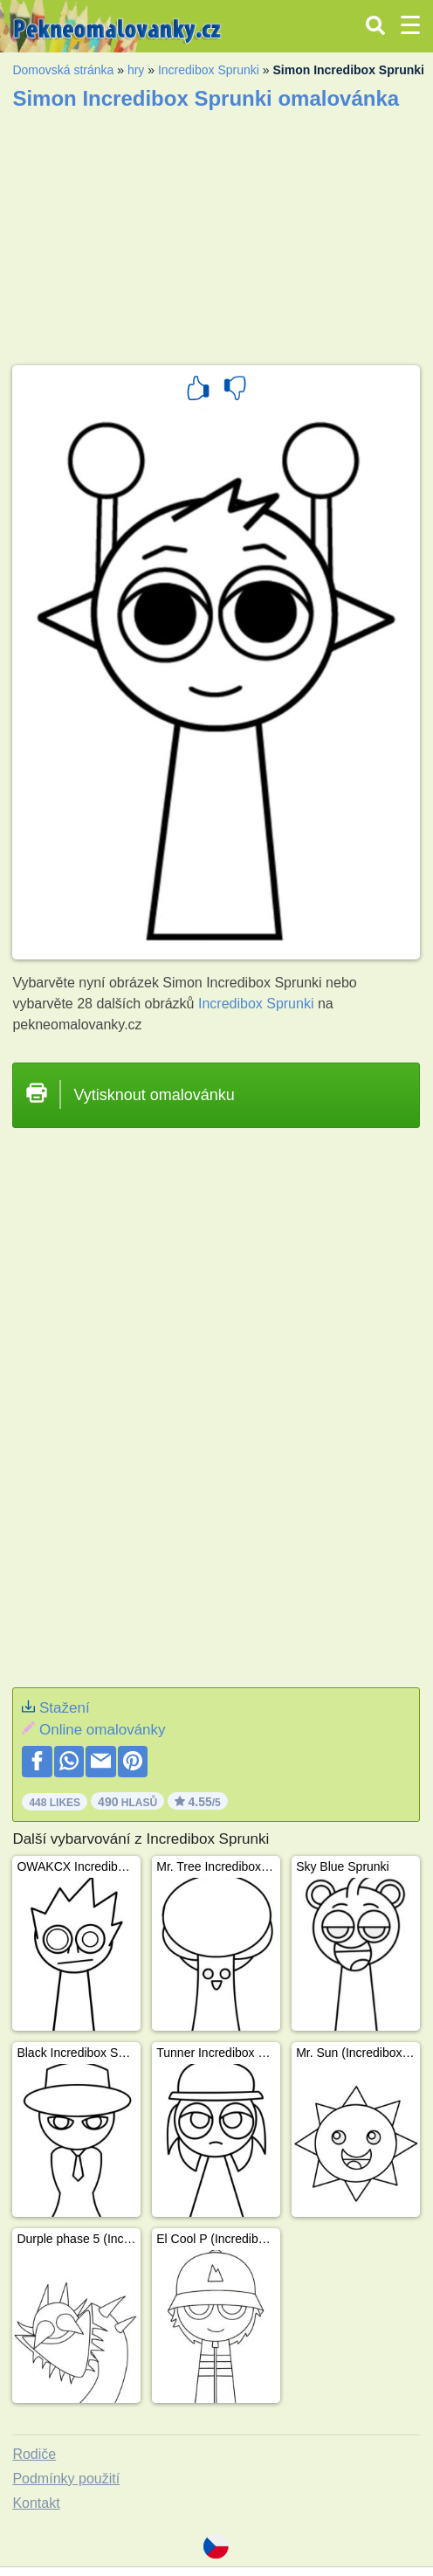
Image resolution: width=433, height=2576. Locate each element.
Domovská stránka (62, 70)
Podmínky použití (66, 2478)
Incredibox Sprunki (208, 70)
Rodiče (34, 2454)
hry (135, 70)
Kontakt (35, 2503)
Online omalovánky (102, 1729)
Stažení (64, 1708)
